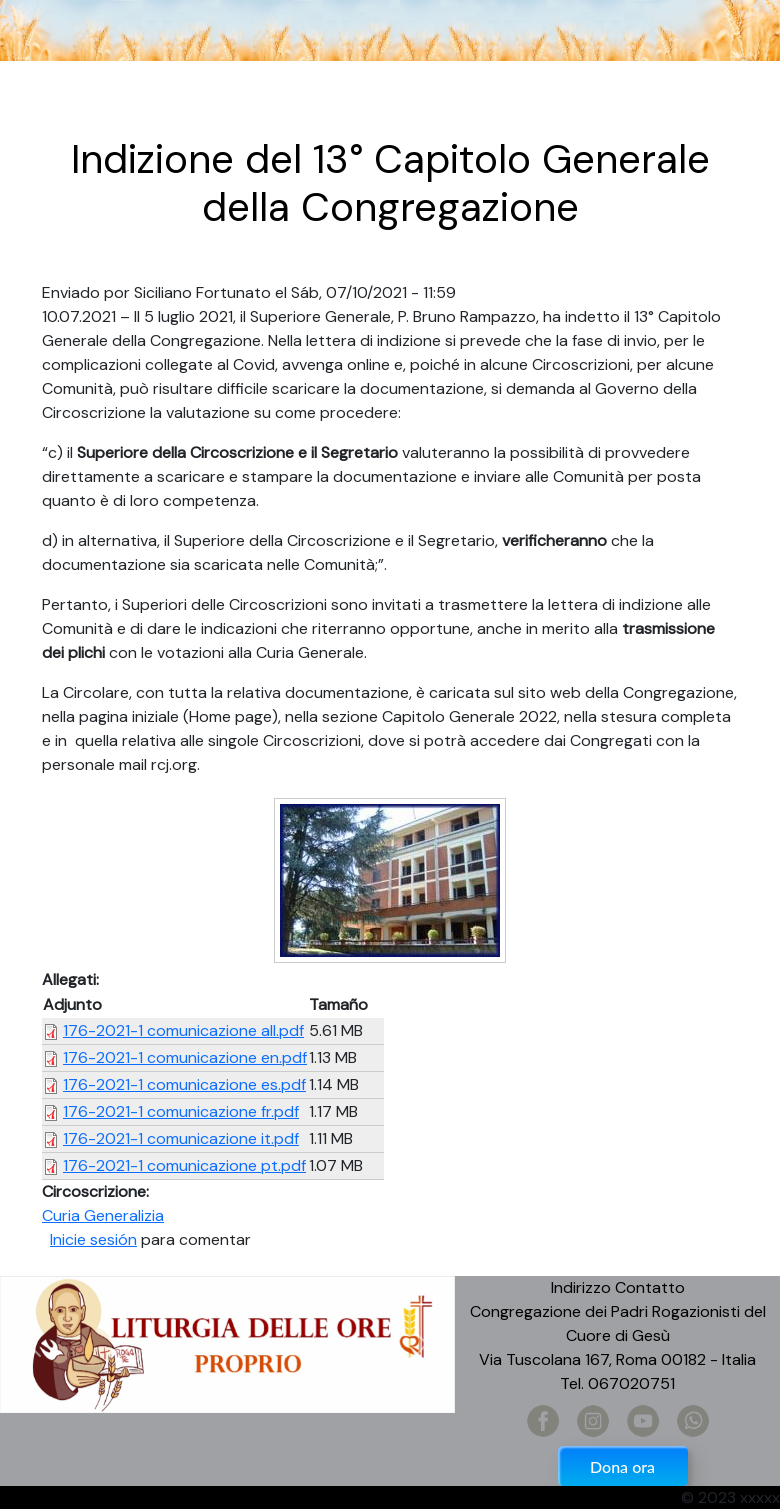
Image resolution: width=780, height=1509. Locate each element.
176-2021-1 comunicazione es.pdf (184, 1084)
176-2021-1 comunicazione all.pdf (183, 1030)
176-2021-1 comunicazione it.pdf (181, 1138)
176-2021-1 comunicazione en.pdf (185, 1057)
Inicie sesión (93, 1239)
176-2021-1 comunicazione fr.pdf (181, 1111)
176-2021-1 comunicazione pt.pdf (184, 1165)
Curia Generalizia (103, 1215)
